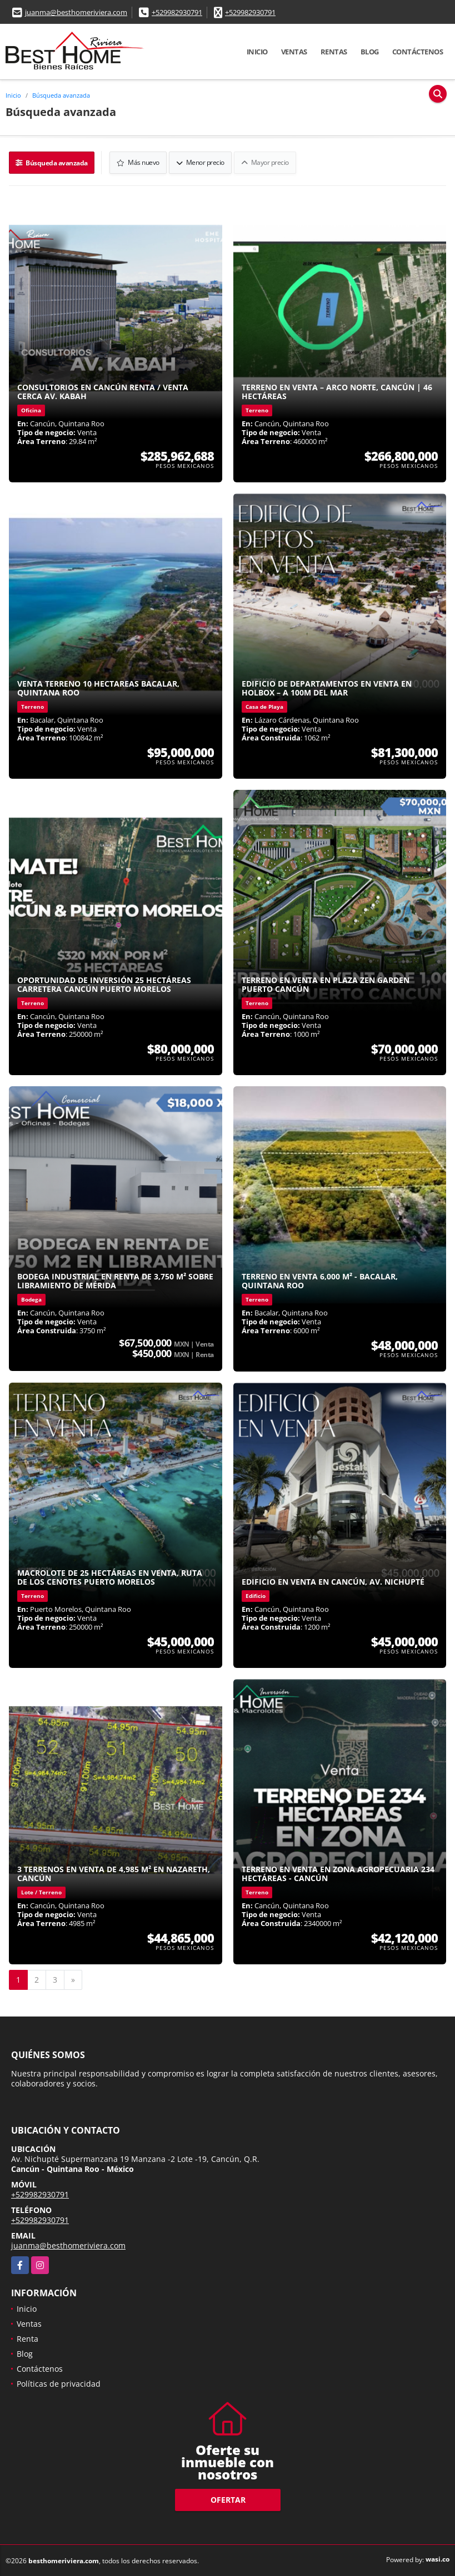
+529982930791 (177, 12)
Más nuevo (139, 162)
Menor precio (201, 162)
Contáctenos (417, 52)
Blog (370, 52)
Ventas (294, 52)
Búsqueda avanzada (61, 95)
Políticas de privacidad (59, 2382)
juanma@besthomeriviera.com (76, 12)
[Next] (73, 1979)
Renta (27, 2337)
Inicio (257, 52)
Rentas (334, 52)
